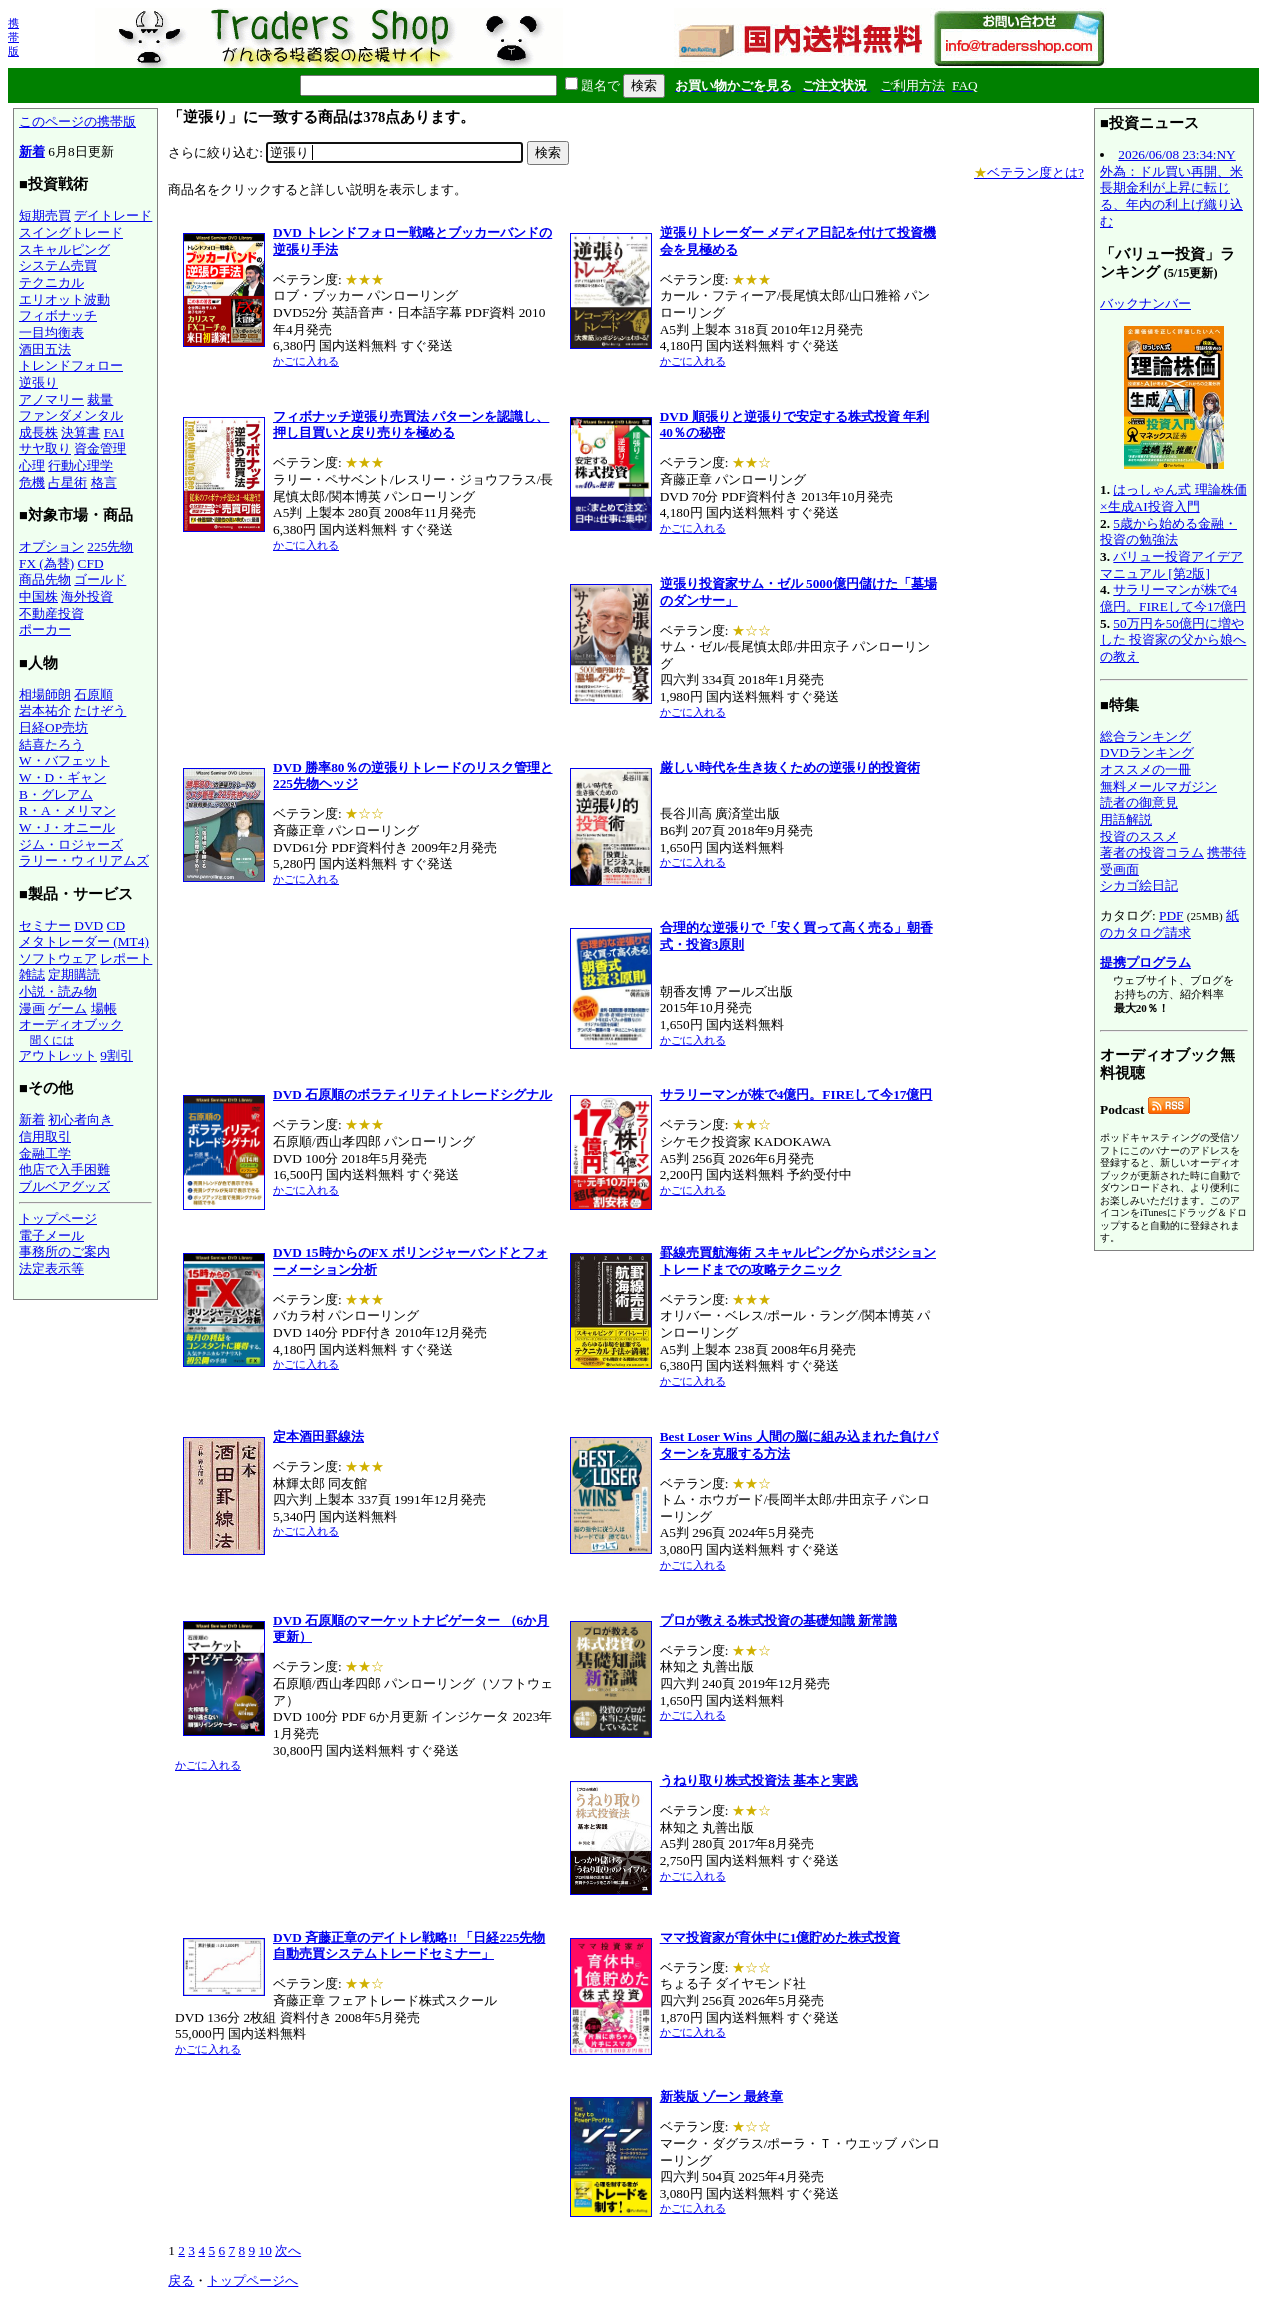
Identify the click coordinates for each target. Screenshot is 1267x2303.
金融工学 (45, 1153)
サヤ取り (45, 448)
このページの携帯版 (77, 121)
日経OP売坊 (53, 727)
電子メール (51, 1235)
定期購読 (74, 974)
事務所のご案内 (64, 1251)
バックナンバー (1145, 303)
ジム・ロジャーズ (71, 844)
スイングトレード (71, 232)
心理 (32, 465)
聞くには (52, 1040)
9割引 (116, 1055)
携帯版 (13, 37)
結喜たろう (51, 744)
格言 (104, 482)
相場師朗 (45, 694)
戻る (181, 2280)
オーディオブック (71, 1024)
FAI (114, 432)
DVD (88, 925)
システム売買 (58, 265)
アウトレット (58, 1055)
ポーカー (45, 629)
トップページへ (252, 2280)
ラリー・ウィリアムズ (84, 860)
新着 (32, 151)
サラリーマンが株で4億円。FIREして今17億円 (1173, 598)
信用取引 (45, 1136)
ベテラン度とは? (1029, 172)
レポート (126, 958)
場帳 (104, 1008)
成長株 (38, 432)
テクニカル (51, 282)
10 (264, 2250)
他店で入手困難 (64, 1169)
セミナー (45, 925)
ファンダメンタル (71, 415)
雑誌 (32, 974)
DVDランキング (1147, 752)
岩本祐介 (45, 710)
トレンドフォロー (71, 365)
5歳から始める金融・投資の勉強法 (1168, 532)
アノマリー (51, 399)
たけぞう (100, 710)
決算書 (80, 432)
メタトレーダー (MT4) (84, 941)
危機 (32, 482)
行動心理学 (80, 465)
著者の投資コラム (1152, 852)
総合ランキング (1145, 736)
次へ (288, 2250)
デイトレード (113, 215)
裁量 (100, 399)
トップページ (58, 1218)
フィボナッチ (58, 315)
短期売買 (45, 215)
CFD (91, 563)
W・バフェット (64, 760)
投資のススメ (1139, 836)
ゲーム (67, 1008)
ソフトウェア (58, 958)
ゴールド (100, 579)
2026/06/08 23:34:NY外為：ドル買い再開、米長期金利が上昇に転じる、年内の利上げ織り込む (1171, 188)
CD (116, 925)
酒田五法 (45, 349)
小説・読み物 (58, 991)
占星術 (67, 482)
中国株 (38, 596)
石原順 (93, 694)
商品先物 (45, 579)
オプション (51, 546)
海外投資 (87, 596)
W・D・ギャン (62, 777)
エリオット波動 (64, 299)
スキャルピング (64, 249)
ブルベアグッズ (64, 1186)
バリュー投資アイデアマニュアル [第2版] (1171, 565)
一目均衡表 (51, 332)
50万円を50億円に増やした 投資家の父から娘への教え (1173, 640)
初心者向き (80, 1119)
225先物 (110, 546)
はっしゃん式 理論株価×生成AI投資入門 (1173, 498)
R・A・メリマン (67, 810)
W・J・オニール (67, 827)
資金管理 (100, 448)
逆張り (38, 382)
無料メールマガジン (1158, 786)
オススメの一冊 (1145, 769)
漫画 (32, 1008)
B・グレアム (56, 794)
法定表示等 (51, 1268)
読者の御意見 (1139, 802)
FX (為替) (46, 563)
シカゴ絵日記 (1139, 885)
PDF (1171, 915)
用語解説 (1126, 819)
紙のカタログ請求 (1169, 924)
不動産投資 (51, 613)
